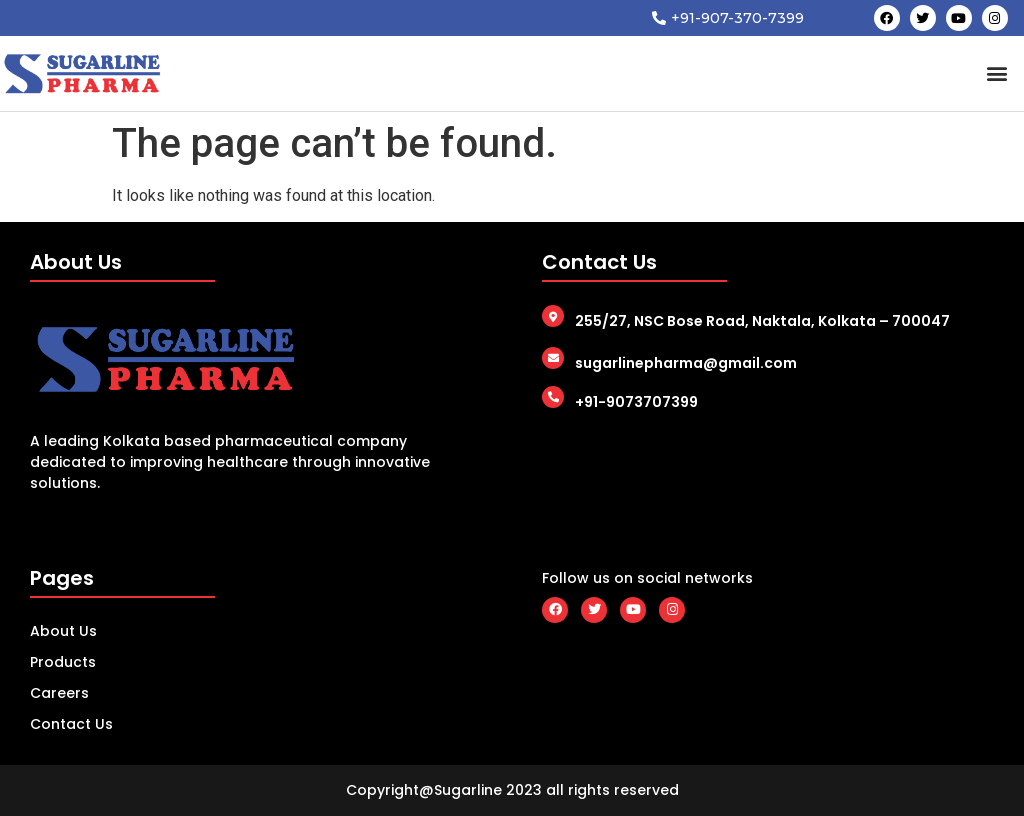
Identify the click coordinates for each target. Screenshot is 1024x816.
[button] (997, 73)
